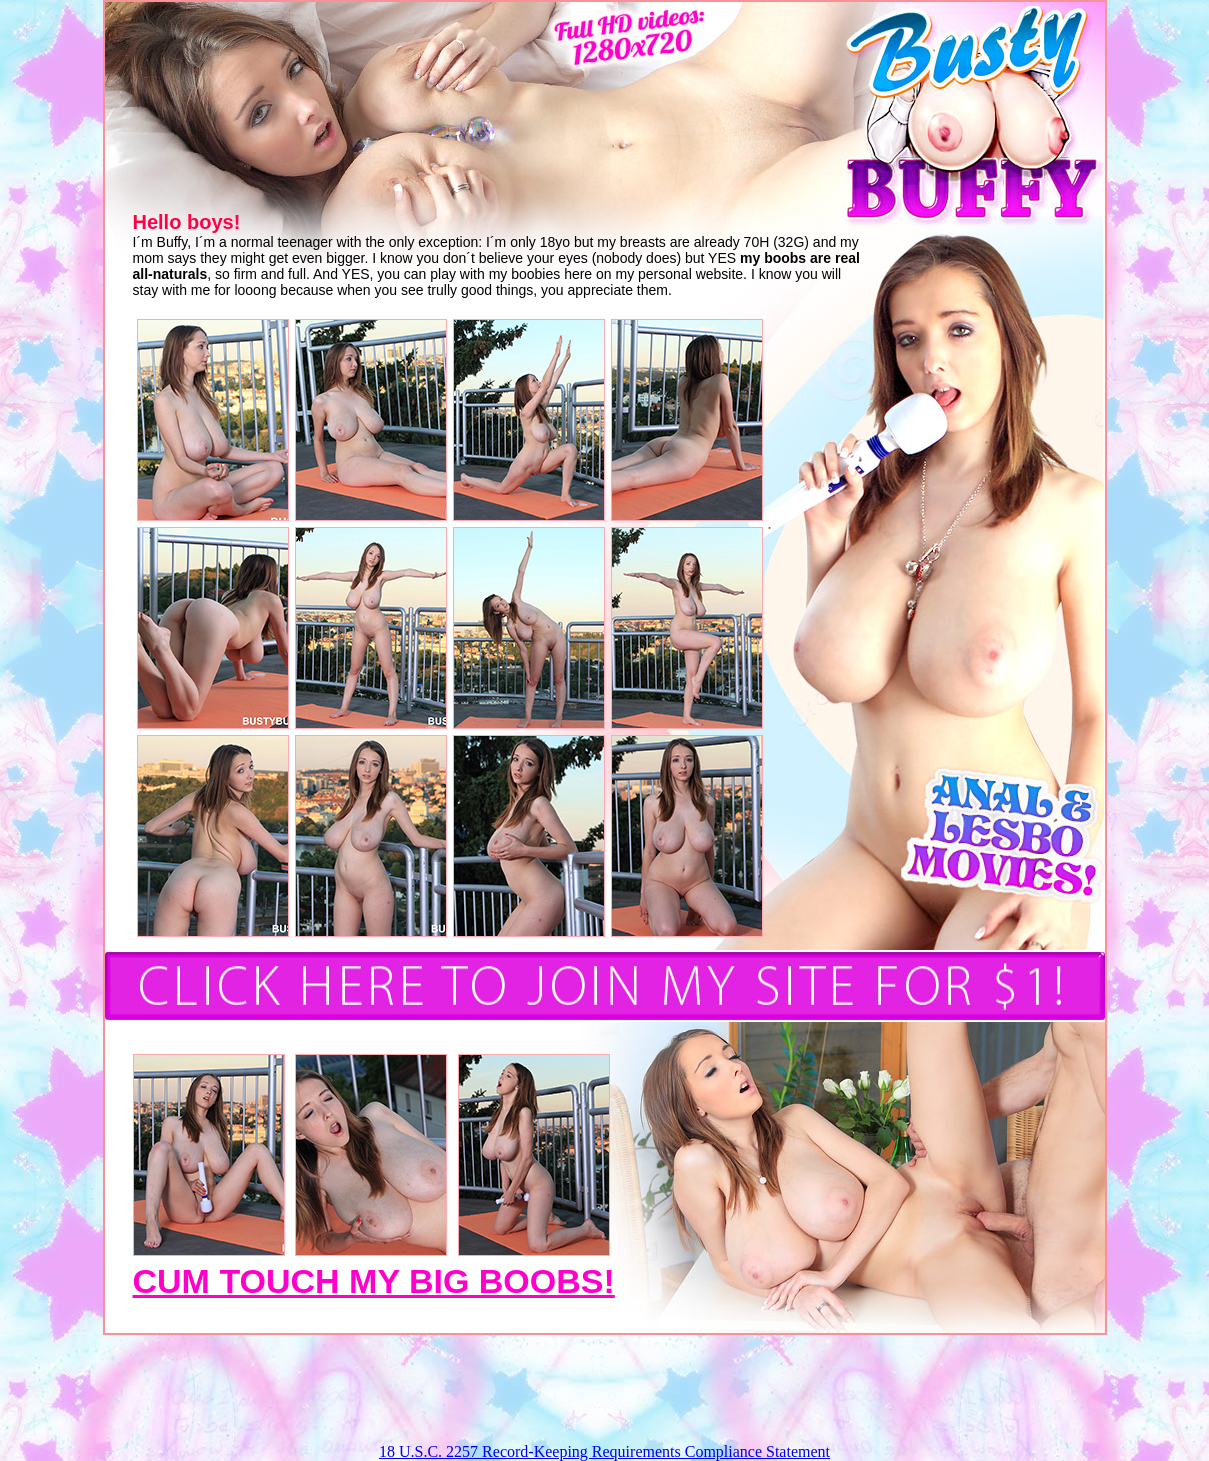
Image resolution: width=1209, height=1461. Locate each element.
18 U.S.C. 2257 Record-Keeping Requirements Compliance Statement (604, 1451)
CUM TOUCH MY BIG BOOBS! (374, 1281)
